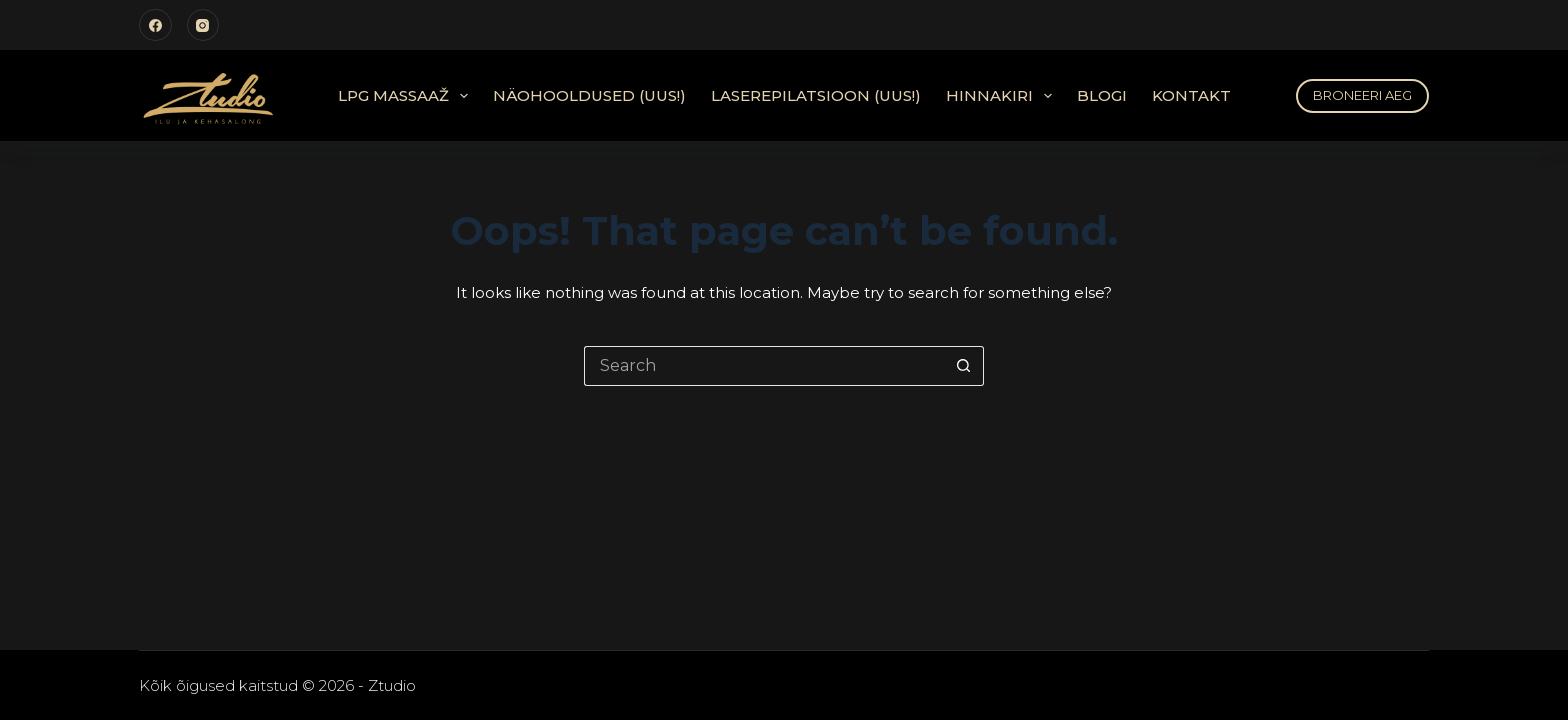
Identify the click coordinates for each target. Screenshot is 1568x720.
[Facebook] (155, 25)
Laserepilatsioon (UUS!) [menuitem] (816, 95)
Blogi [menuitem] (1102, 95)
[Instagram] (203, 25)
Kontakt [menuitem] (1191, 95)
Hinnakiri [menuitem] (1003, 96)
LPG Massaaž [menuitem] (407, 96)
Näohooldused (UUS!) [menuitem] (589, 95)
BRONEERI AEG (1362, 95)
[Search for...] (764, 366)
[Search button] (964, 366)
